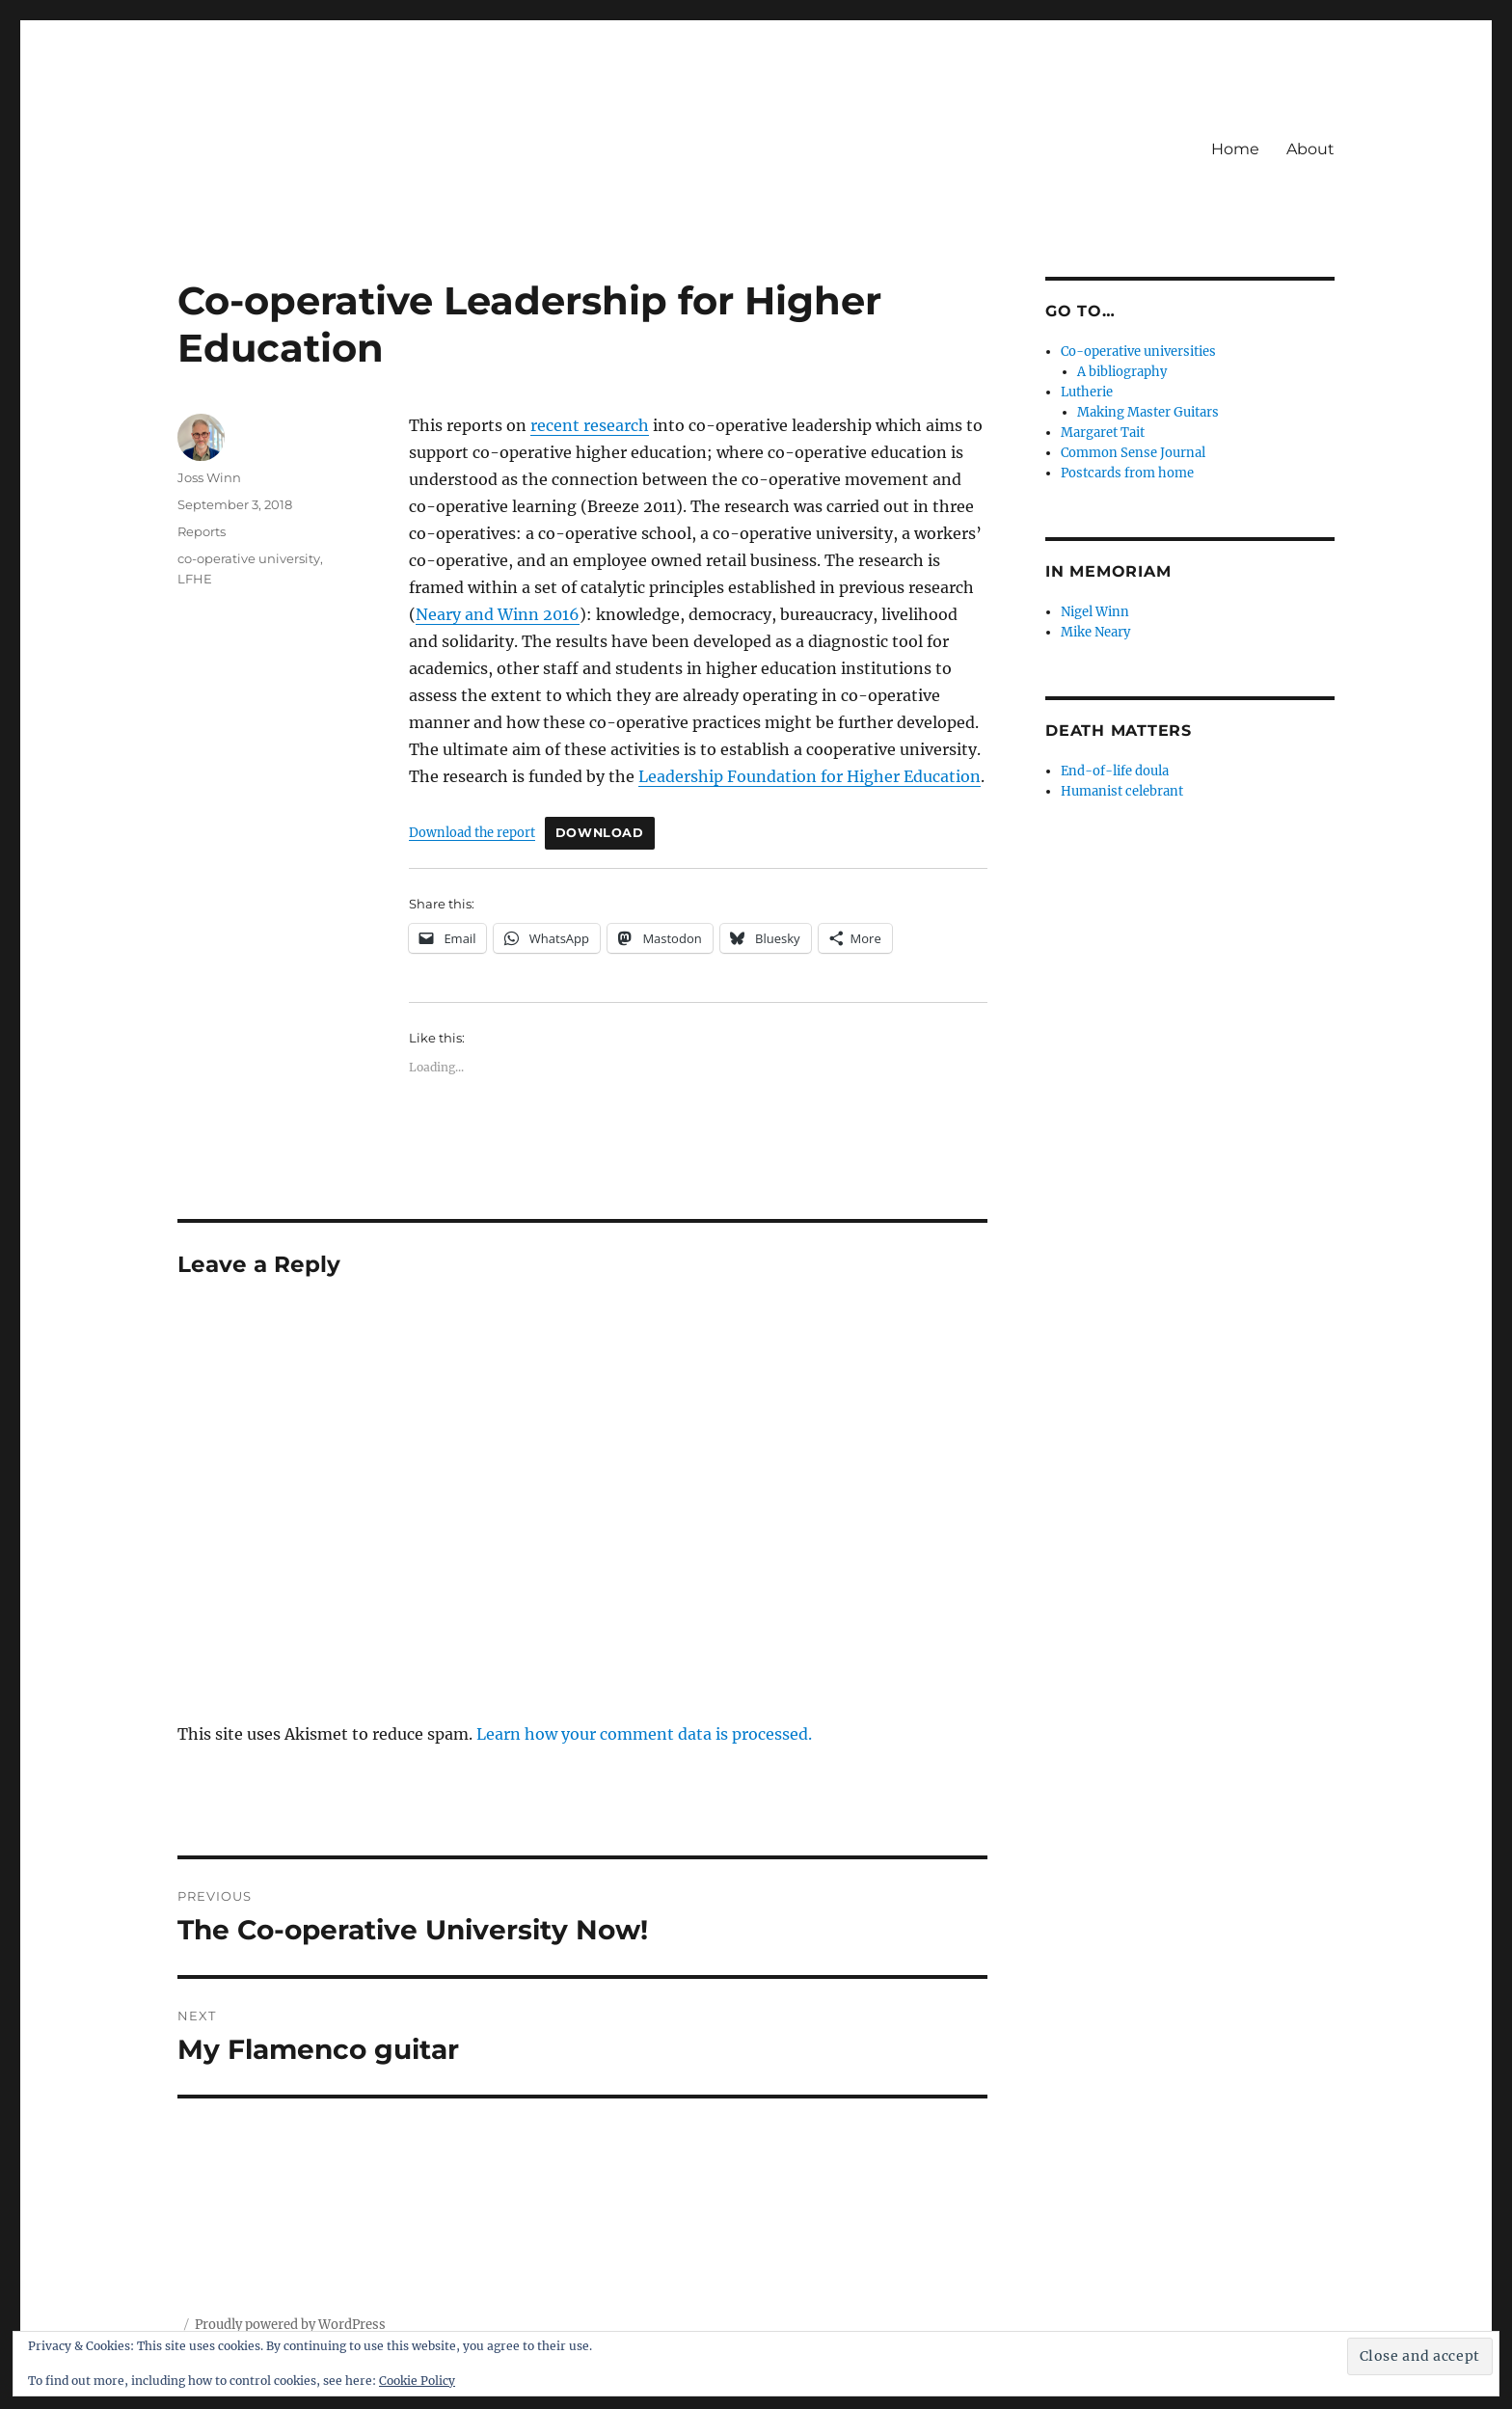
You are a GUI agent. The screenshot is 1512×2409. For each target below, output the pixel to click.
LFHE (194, 578)
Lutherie (1087, 392)
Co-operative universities (1138, 351)
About (1310, 149)
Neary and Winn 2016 (498, 614)
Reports (201, 531)
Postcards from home (1127, 473)
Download (599, 833)
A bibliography (1122, 372)
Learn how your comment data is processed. (644, 1734)
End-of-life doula (1115, 771)
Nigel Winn (1095, 612)
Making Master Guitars (1148, 412)
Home (1235, 149)
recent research (589, 425)
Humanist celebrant (1122, 791)
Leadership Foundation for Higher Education (809, 776)
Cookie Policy (417, 2380)
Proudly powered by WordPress (290, 2324)
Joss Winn (209, 477)
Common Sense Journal (1133, 453)
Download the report (472, 832)
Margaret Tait (1103, 432)
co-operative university (248, 558)
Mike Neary (1095, 632)
